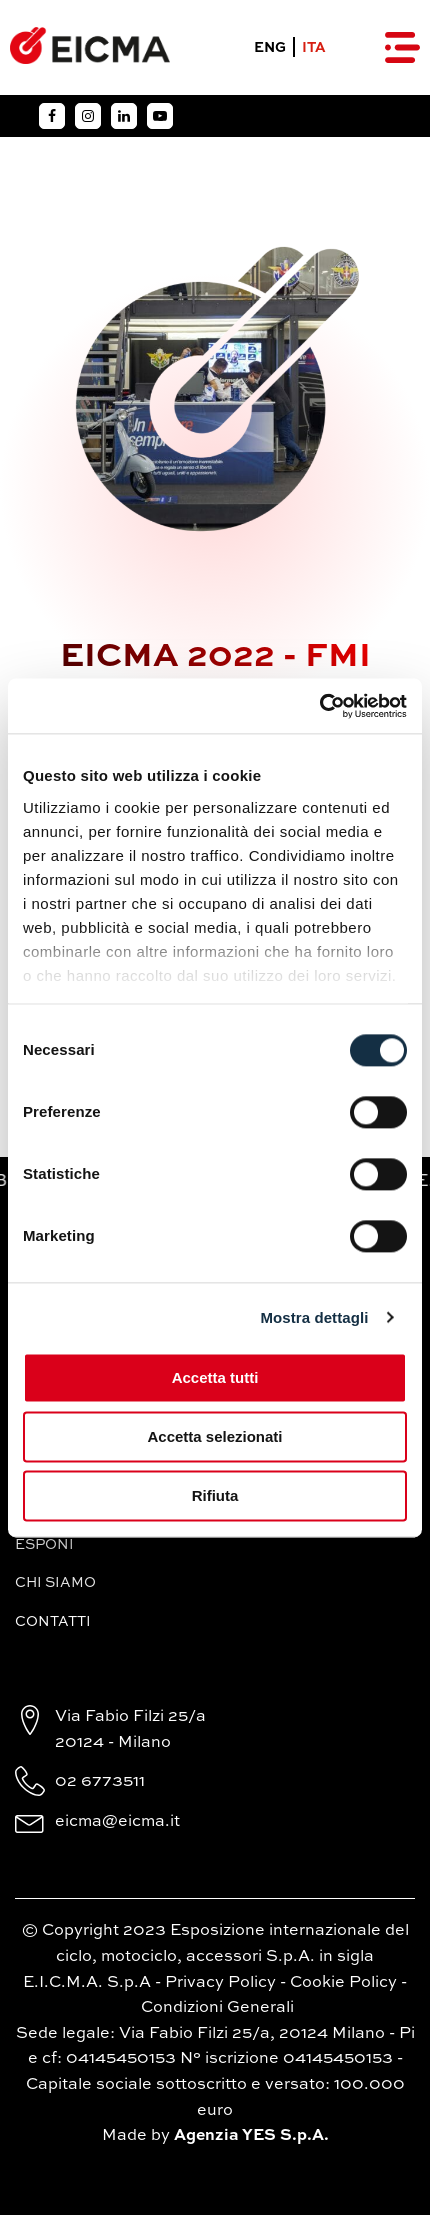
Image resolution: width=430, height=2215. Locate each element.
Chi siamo (55, 1583)
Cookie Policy (343, 1983)
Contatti (53, 1622)
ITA (314, 48)
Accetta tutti (215, 1377)
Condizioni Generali (217, 2008)
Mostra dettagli (314, 1317)
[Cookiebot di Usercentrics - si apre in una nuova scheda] (319, 706)
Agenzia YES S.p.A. (251, 2136)
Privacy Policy (220, 1983)
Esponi (44, 1545)
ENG (270, 48)
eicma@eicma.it (117, 1822)
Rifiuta (215, 1495)
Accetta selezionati (214, 1436)
